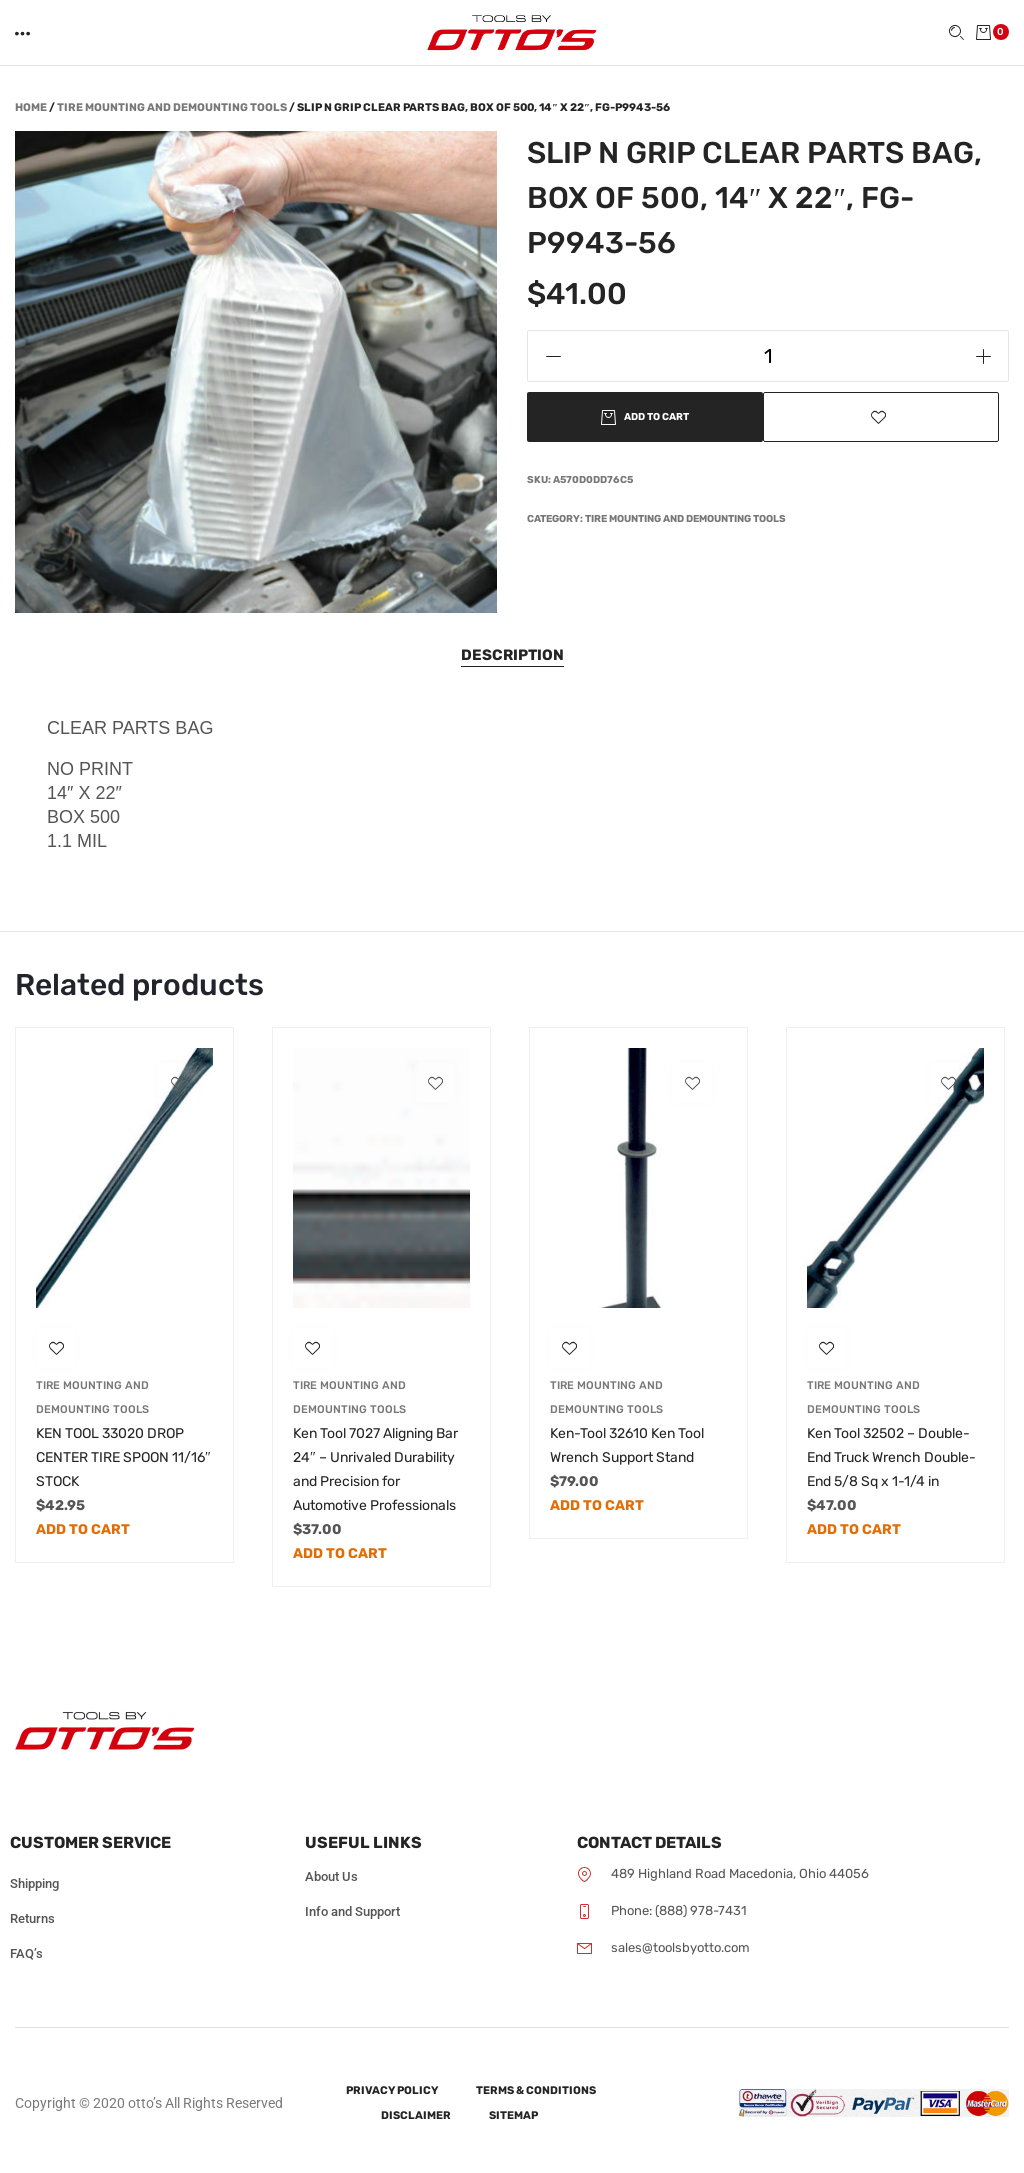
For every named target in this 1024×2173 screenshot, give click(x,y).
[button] (24, 33)
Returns (32, 1918)
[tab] (512, 655)
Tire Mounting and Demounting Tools (172, 107)
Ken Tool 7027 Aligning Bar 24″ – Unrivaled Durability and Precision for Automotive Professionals (375, 1469)
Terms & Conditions (536, 2090)
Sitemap (513, 2115)
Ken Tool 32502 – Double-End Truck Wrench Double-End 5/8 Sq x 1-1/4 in (891, 1457)
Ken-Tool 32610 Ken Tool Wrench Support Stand (627, 1445)
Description (512, 655)
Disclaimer (416, 2115)
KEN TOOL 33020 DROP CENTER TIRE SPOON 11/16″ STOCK (123, 1457)
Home (31, 107)
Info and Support (352, 1911)
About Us (331, 1876)
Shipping (34, 1883)
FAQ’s (26, 1953)
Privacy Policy (392, 2090)
